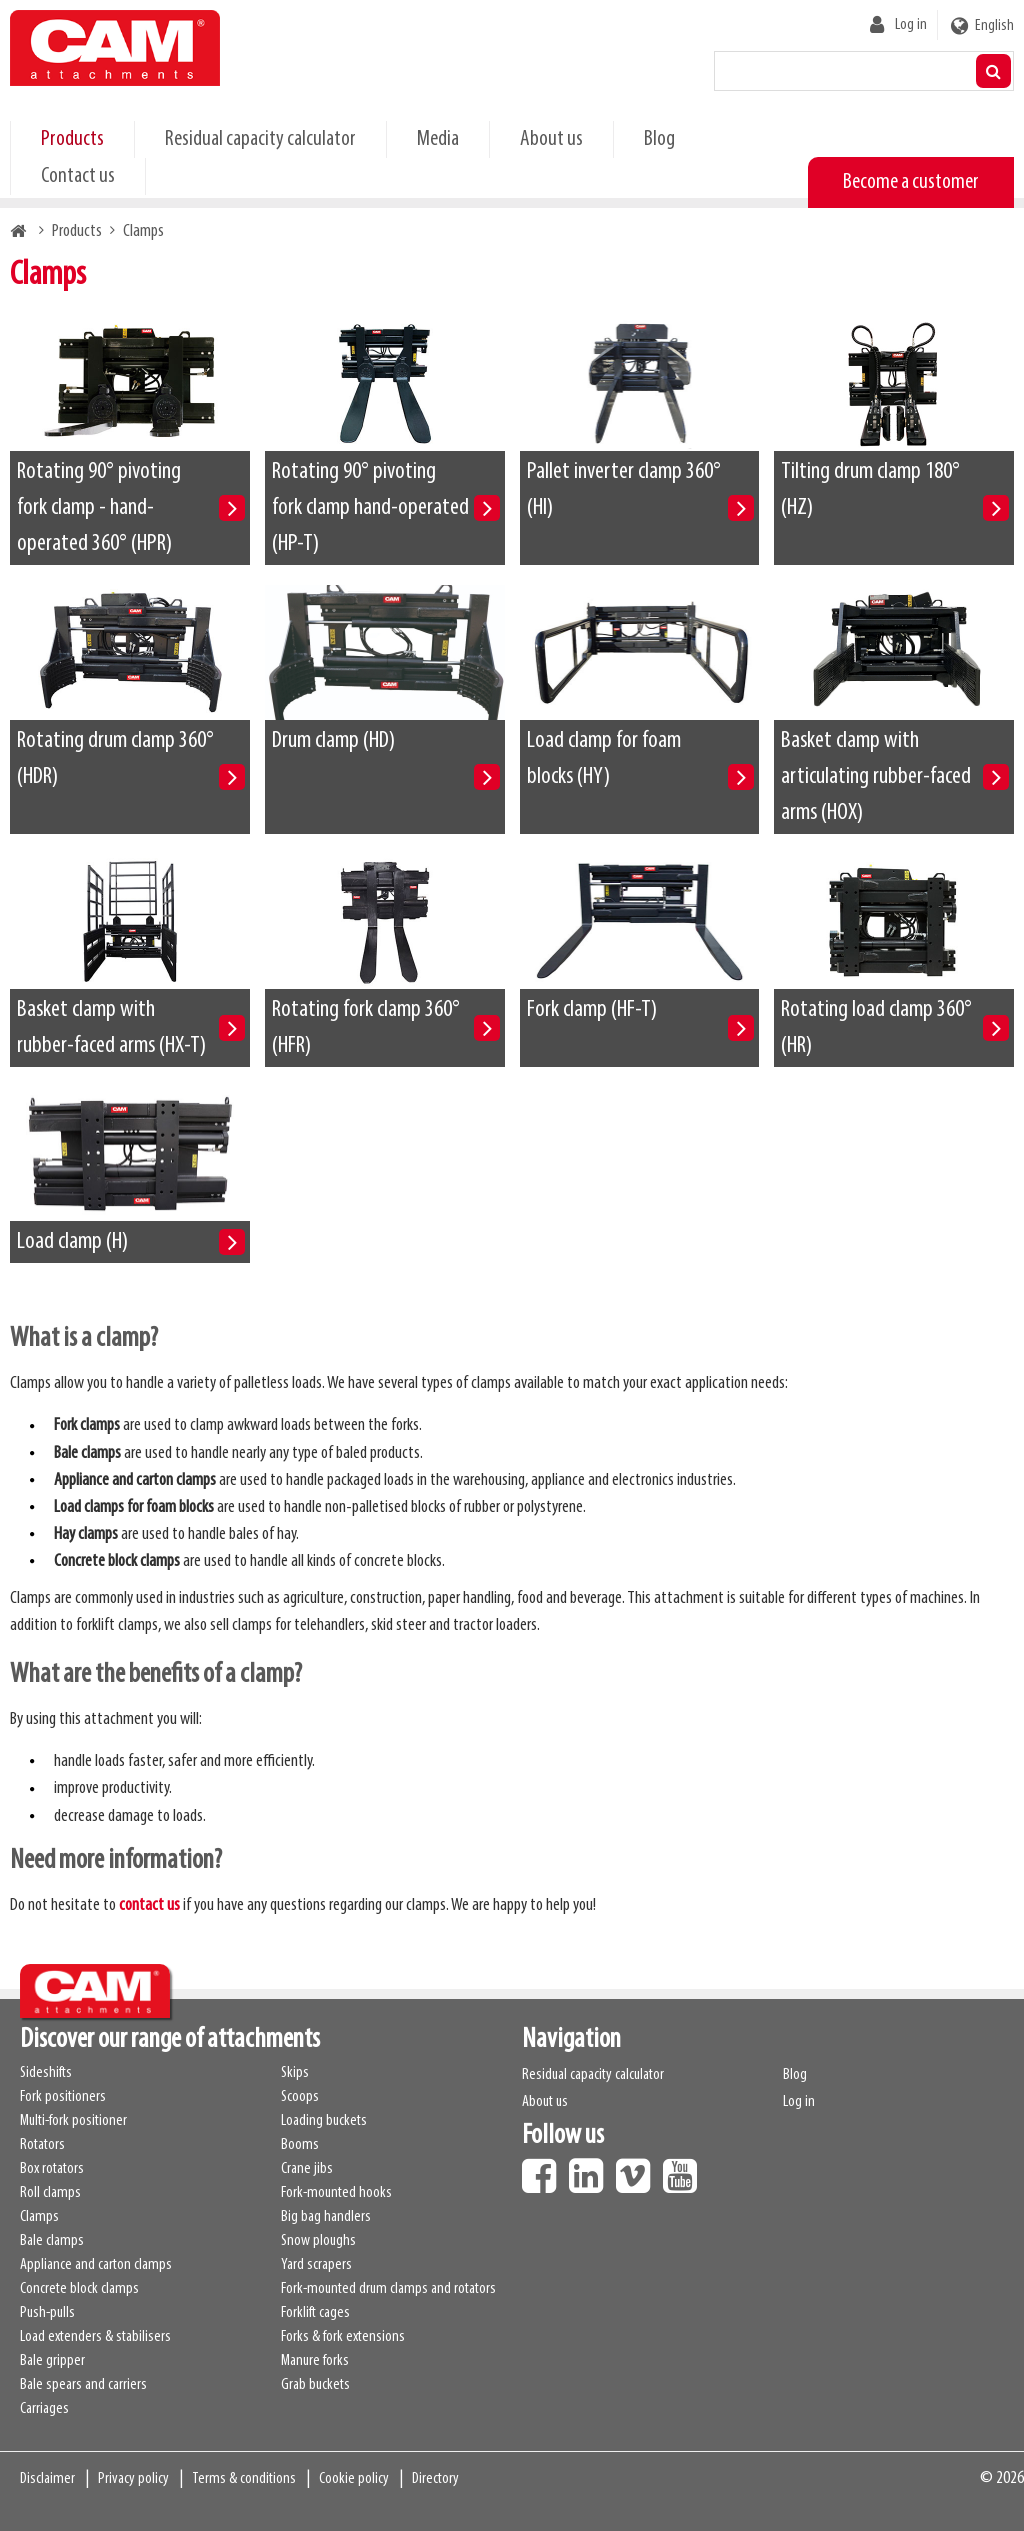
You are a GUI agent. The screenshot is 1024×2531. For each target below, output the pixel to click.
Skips (295, 2073)
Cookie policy (354, 2479)
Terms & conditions (244, 2479)
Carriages (44, 2409)
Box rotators (52, 2169)
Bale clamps (52, 2241)
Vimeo (638, 2169)
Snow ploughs (318, 2241)
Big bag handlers (326, 2217)
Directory (435, 2479)
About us (551, 139)
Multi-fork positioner (73, 2121)
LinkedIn (591, 2169)
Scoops (300, 2097)
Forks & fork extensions (343, 2337)
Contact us (78, 176)
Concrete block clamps (79, 2289)
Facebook (544, 2169)
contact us (149, 1905)
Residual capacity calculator (260, 139)
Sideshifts (46, 2073)
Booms (300, 2145)
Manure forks (315, 2361)
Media (438, 139)
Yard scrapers (316, 2265)
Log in (911, 25)
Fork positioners (63, 2097)
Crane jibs (307, 2169)
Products (72, 139)
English (994, 26)
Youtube (685, 2169)
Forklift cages (315, 2313)
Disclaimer (47, 2479)
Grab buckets (315, 2385)
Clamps (39, 2217)
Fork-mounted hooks (336, 2193)
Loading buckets (324, 2121)
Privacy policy (133, 2479)
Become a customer (911, 182)
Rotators (42, 2145)
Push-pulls (47, 2313)
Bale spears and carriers (83, 2385)
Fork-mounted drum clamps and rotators (388, 2289)
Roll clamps (50, 2193)
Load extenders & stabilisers (95, 2337)
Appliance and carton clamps (96, 2265)
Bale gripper (52, 2361)
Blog (659, 139)
